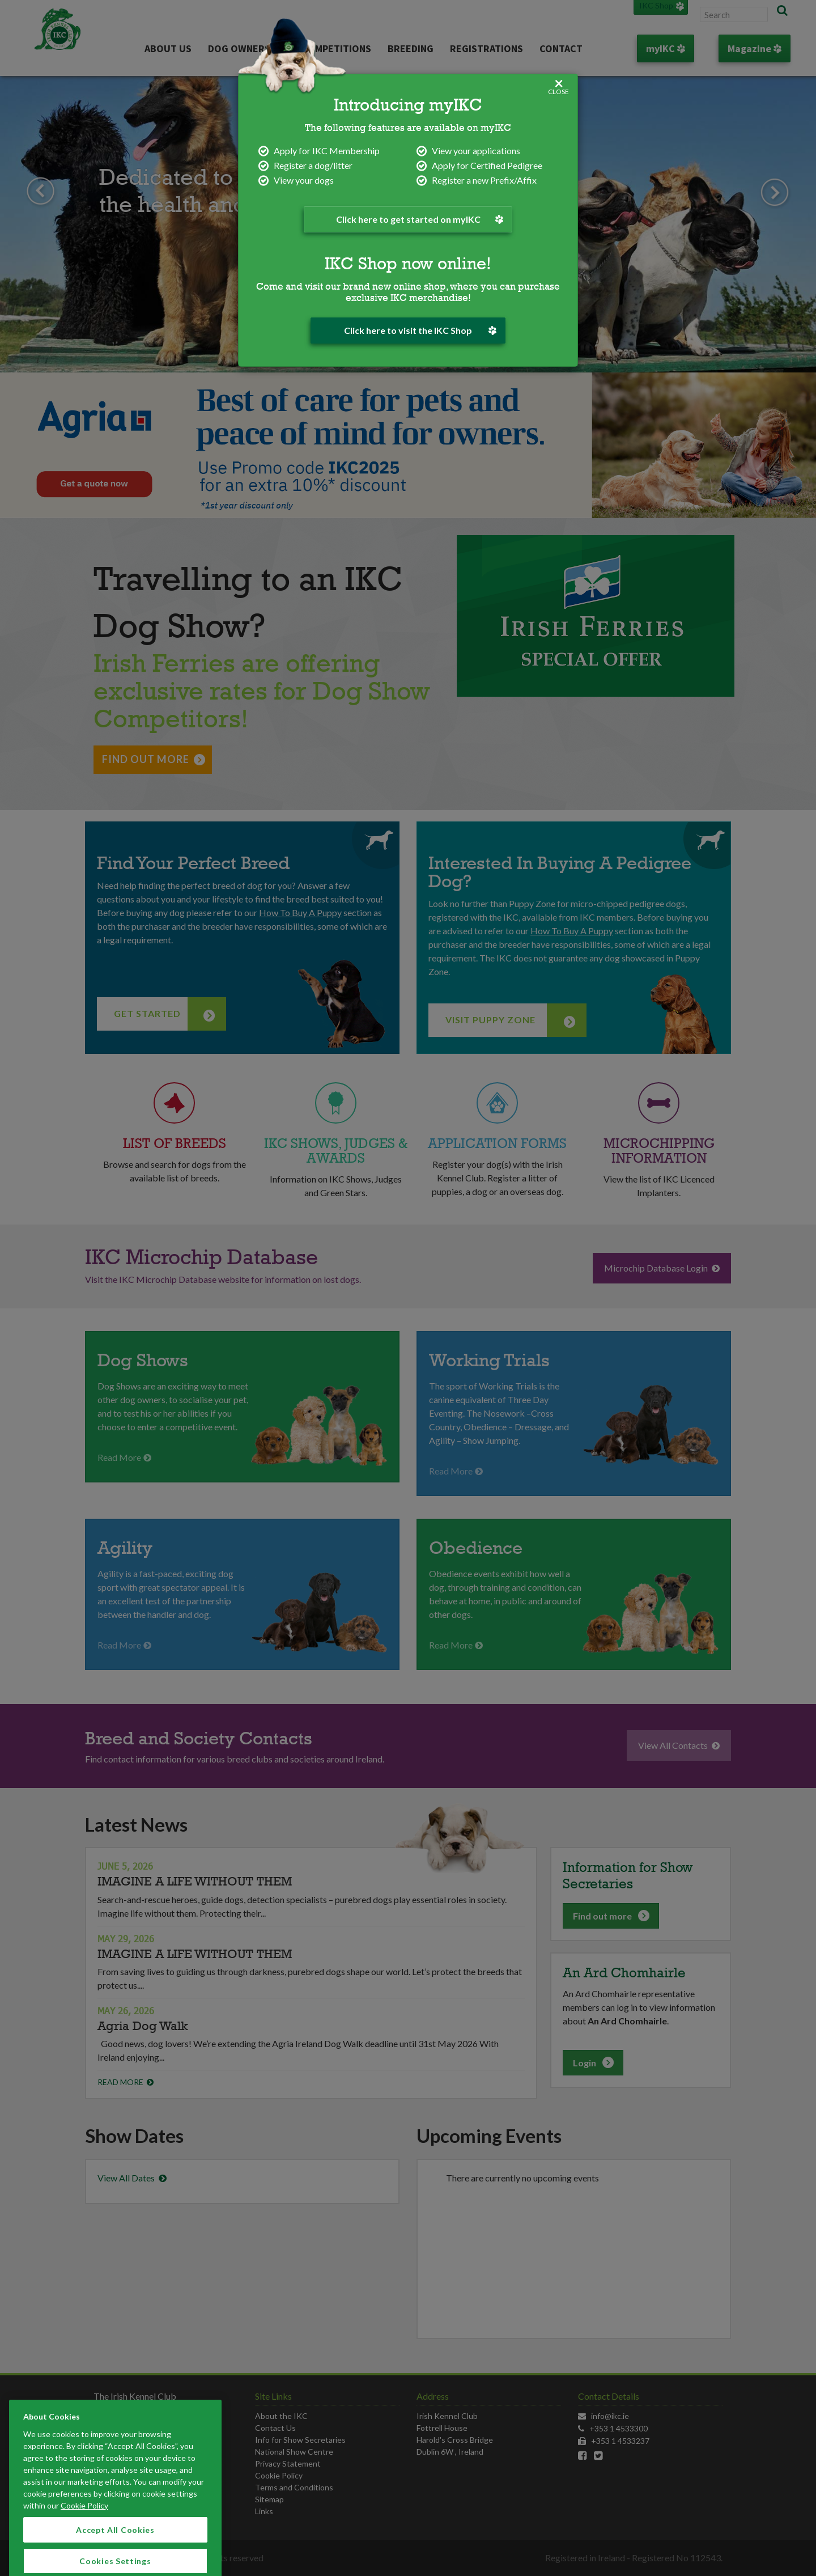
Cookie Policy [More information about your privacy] (84, 2561)
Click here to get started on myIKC (416, 218)
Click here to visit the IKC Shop (420, 329)
